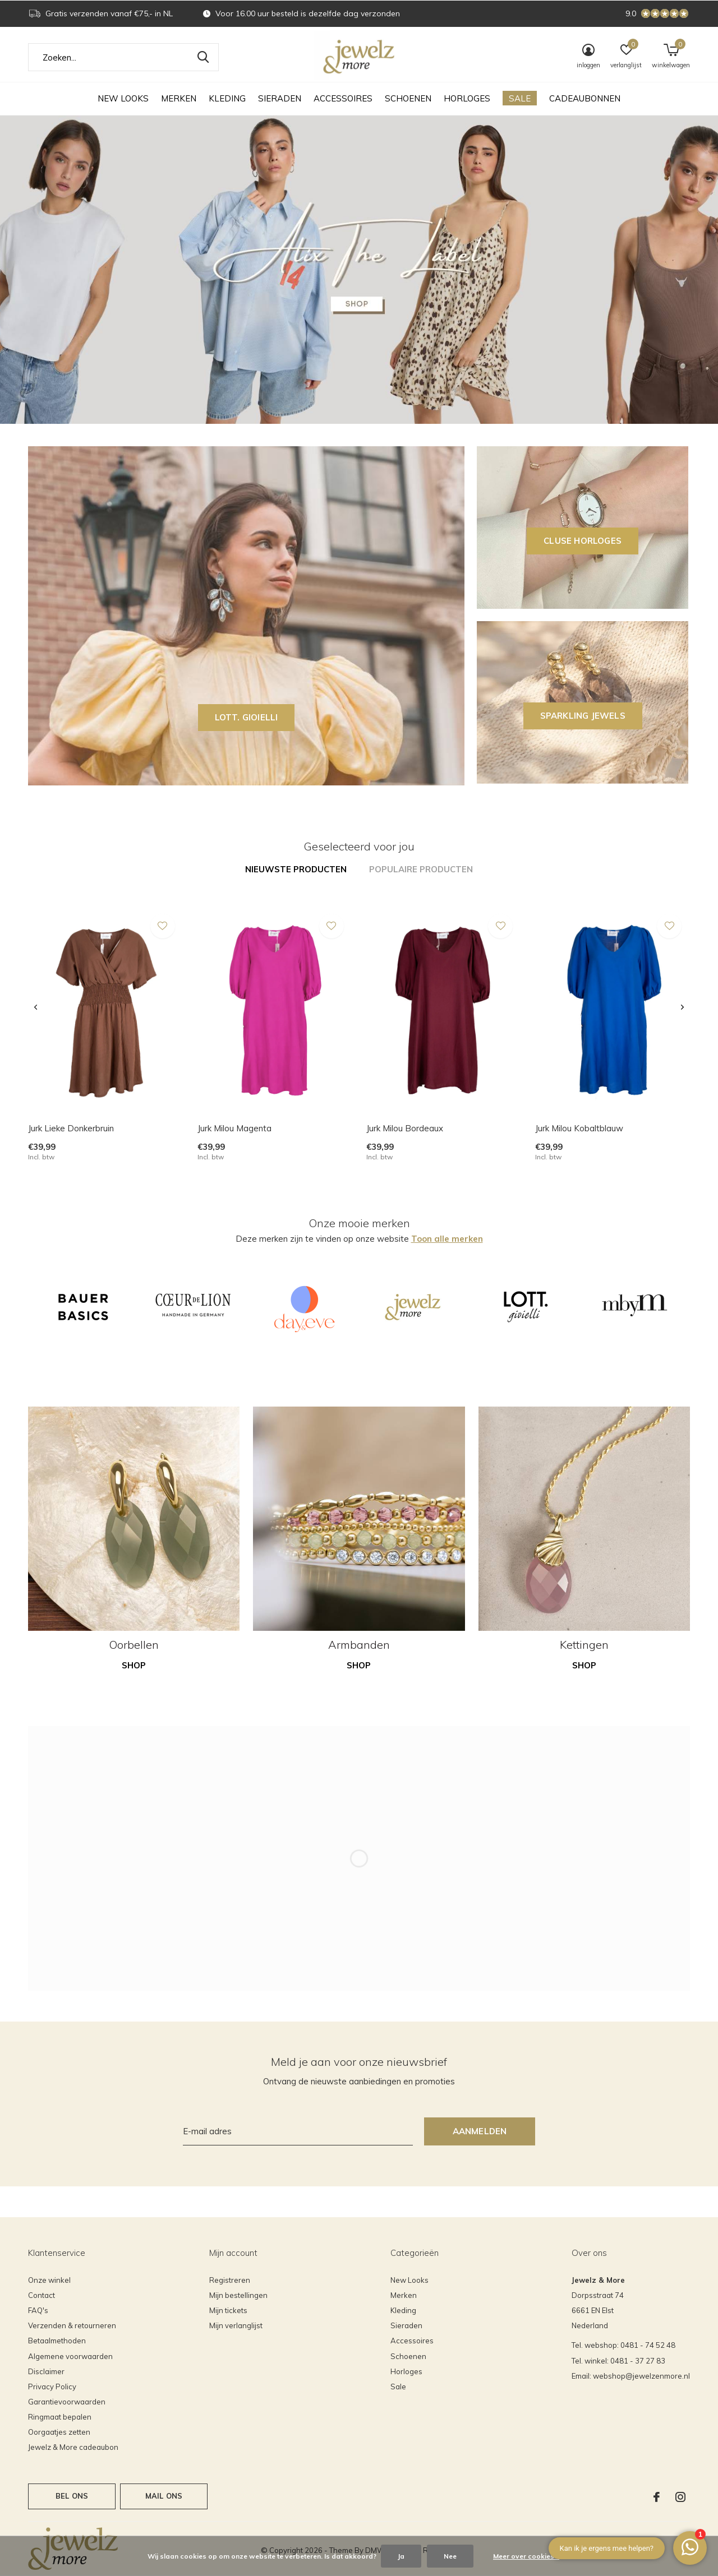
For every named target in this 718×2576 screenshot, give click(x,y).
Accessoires (343, 98)
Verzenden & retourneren (72, 2325)
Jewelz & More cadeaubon (73, 2447)
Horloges (467, 98)
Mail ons (163, 2495)
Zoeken (203, 57)
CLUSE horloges (583, 540)
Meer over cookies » (526, 2556)
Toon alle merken (447, 1238)
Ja (401, 2556)
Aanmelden (480, 2131)
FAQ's (38, 2310)
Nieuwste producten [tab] (296, 869)
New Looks (123, 98)
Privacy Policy (52, 2386)
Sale (520, 98)
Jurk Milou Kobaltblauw (579, 1128)
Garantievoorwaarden (66, 2401)
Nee (450, 2556)
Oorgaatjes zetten (59, 2431)
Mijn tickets (228, 2310)
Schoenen (408, 98)
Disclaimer (46, 2371)
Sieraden (279, 98)
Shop (134, 1665)
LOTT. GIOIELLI (246, 717)
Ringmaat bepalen (59, 2416)
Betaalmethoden (57, 2340)
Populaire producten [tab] (421, 869)
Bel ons (72, 2495)
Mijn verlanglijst (236, 2325)
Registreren (229, 2280)
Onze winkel (49, 2280)
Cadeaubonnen (584, 98)
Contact (41, 2295)
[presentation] (35, 1008)
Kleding (227, 98)
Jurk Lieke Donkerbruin (71, 1128)
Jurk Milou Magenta (234, 1128)
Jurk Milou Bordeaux (404, 1128)
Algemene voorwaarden (70, 2356)
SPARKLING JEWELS (582, 715)
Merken (178, 98)
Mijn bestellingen (238, 2295)
